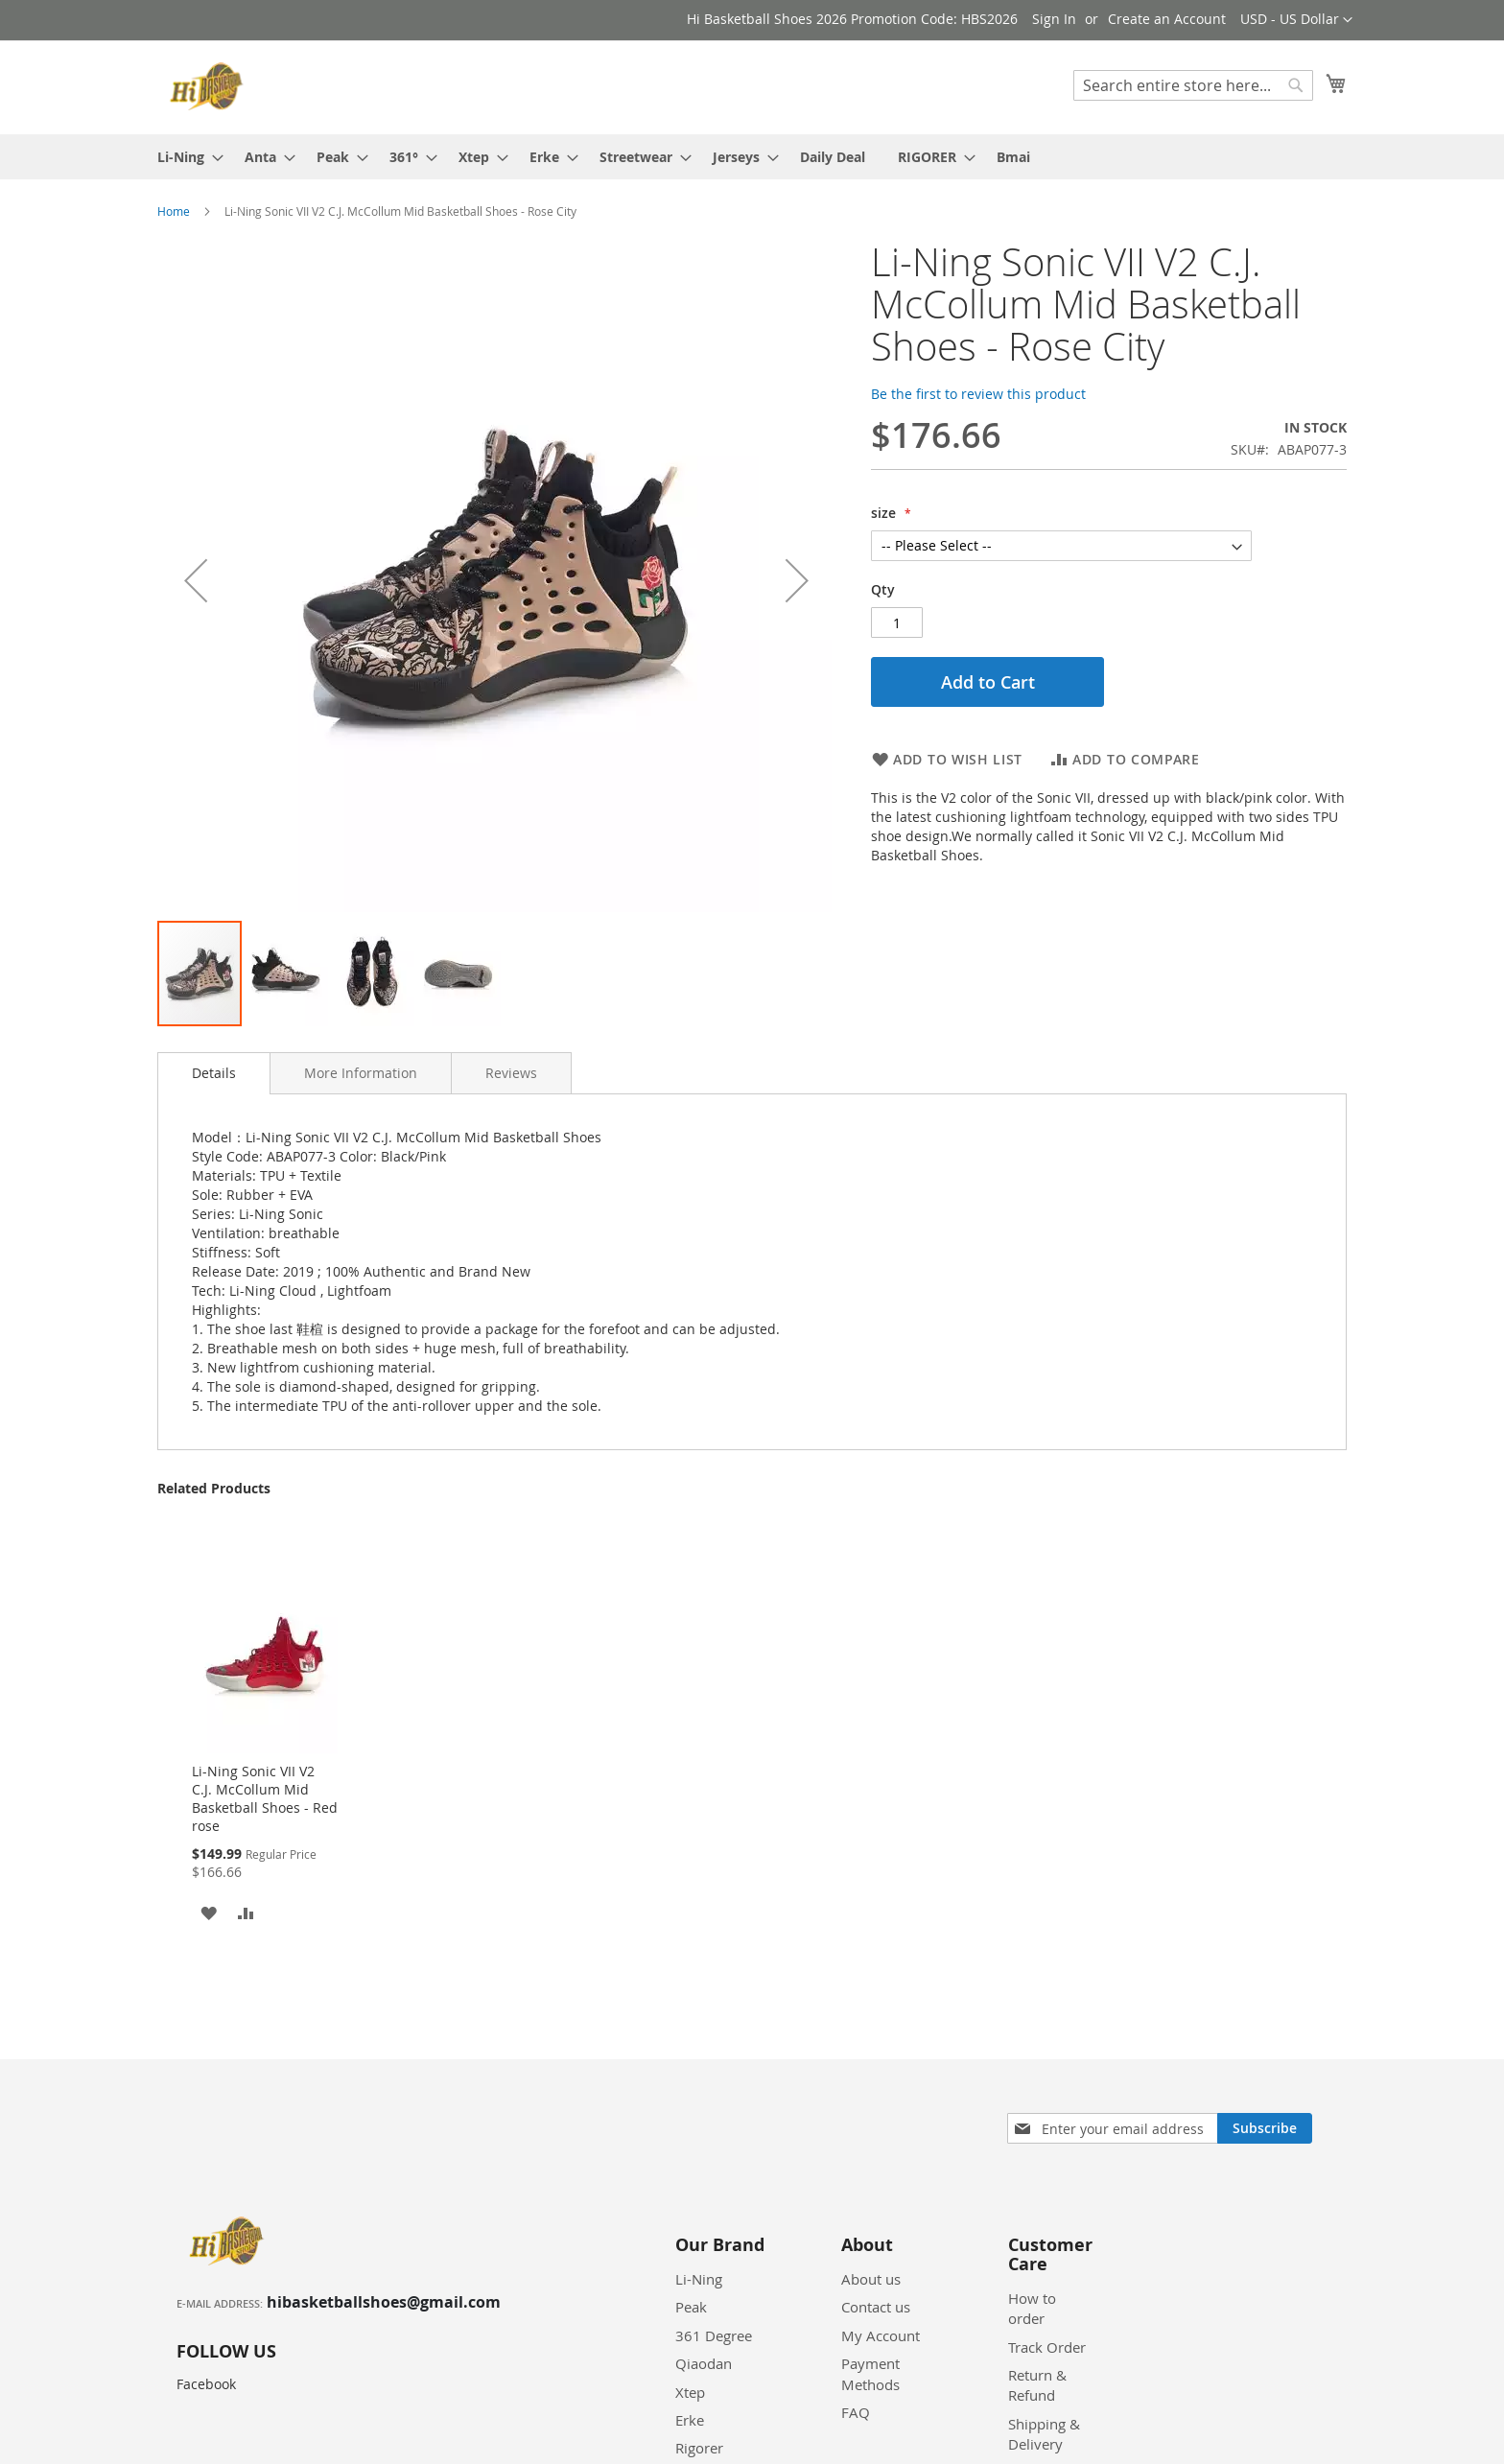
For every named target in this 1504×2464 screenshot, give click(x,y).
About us (871, 2278)
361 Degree (713, 2335)
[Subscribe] (1264, 2128)
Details (214, 1073)
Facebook (206, 2384)
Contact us (875, 2306)
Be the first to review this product (978, 394)
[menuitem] (184, 156)
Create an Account (1167, 19)
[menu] (752, 156)
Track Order (1047, 2347)
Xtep (690, 2392)
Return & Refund (1037, 2385)
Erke (689, 2419)
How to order (1032, 2308)
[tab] (213, 1073)
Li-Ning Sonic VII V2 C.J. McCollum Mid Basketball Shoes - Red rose (265, 1798)
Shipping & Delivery (1044, 2433)
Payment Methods (870, 2373)
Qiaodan (703, 2363)
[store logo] (209, 86)
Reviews (511, 1073)
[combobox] (1193, 85)
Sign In (1054, 19)
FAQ (855, 2412)
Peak (691, 2306)
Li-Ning (698, 2278)
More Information (360, 1073)
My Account (880, 2335)
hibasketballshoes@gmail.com (384, 2301)
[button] (1296, 20)
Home (173, 211)
